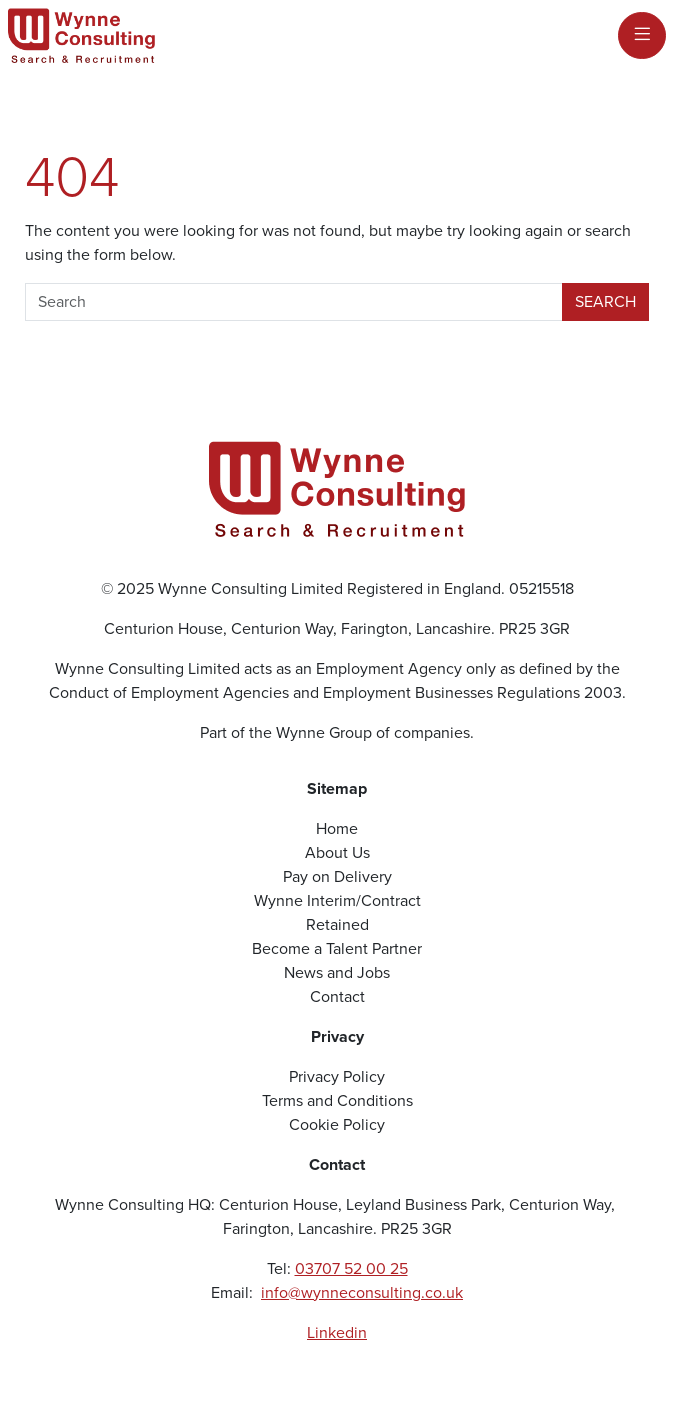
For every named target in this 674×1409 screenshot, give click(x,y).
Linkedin (337, 1332)
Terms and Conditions (337, 1100)
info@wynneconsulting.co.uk (362, 1292)
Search (605, 301)
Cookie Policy (337, 1124)
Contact (337, 996)
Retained (337, 924)
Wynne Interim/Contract (337, 900)
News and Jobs (337, 972)
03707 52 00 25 (351, 1268)
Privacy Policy (337, 1076)
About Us (337, 852)
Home (337, 828)
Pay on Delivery (337, 876)
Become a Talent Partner (337, 948)
